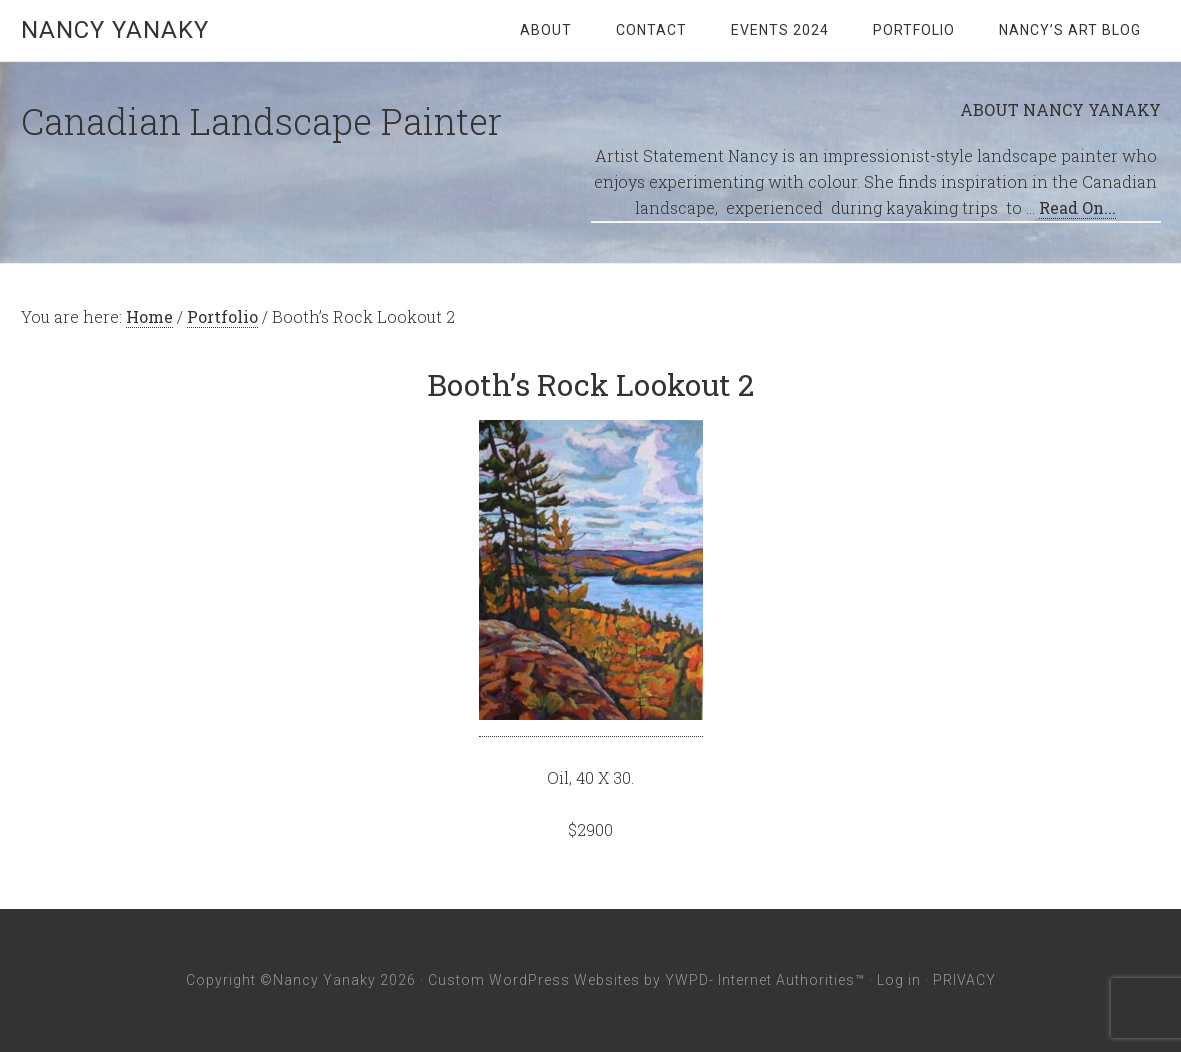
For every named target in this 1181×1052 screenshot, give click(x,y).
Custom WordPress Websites (534, 980)
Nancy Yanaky (115, 30)
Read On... (1077, 207)
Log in (899, 980)
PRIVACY (964, 980)
